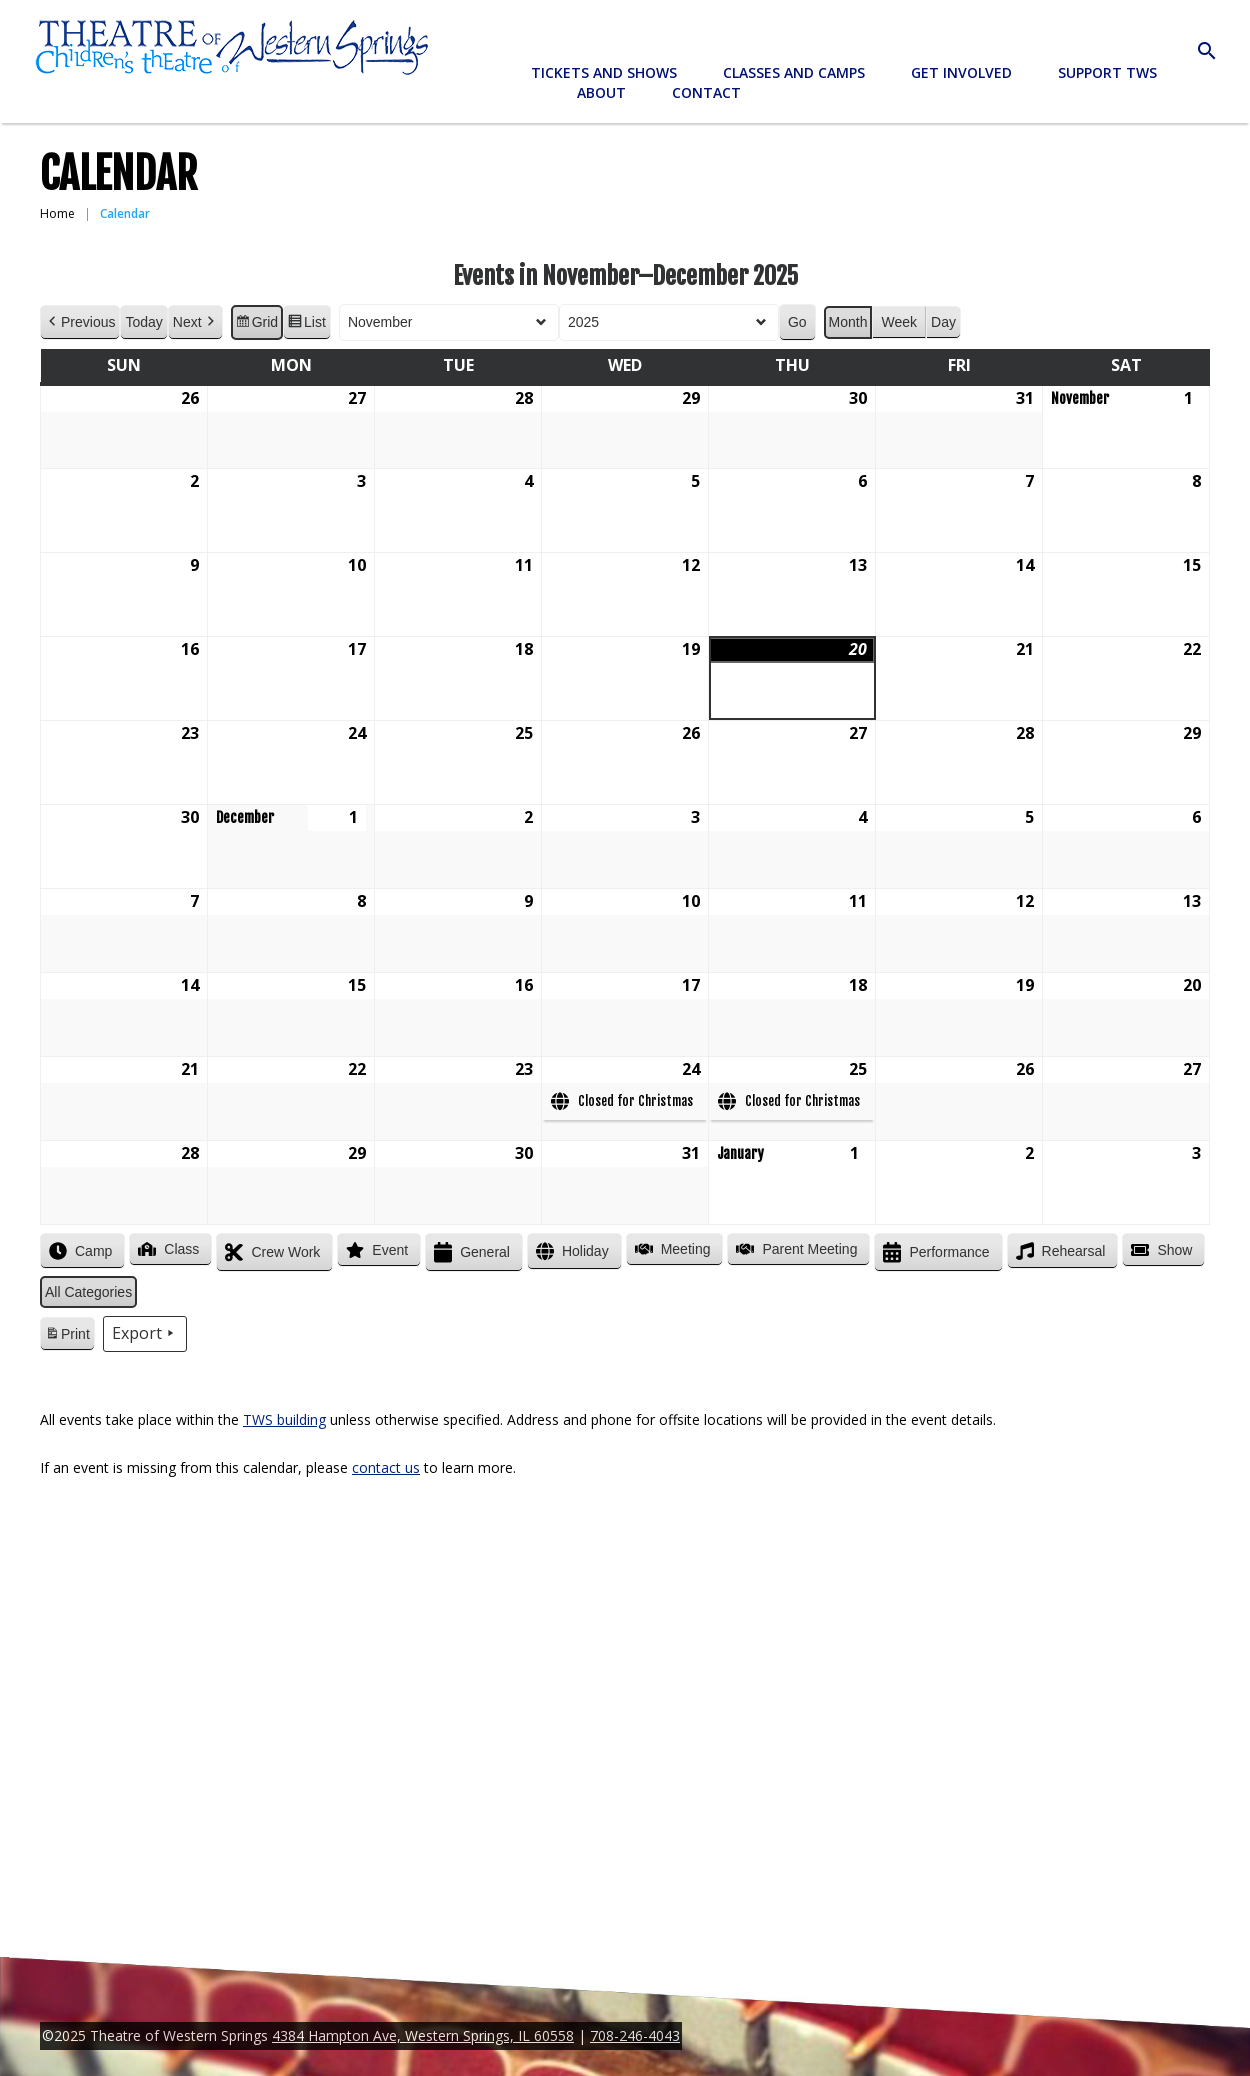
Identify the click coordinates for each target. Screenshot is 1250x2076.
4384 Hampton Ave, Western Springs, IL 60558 (423, 2035)
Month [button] (848, 322)
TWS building (284, 1419)
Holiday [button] (570, 1251)
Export (145, 1334)
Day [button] (943, 322)
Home (57, 213)
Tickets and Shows (604, 72)
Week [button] (899, 322)
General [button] (470, 1252)
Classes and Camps (794, 72)
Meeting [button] (671, 1249)
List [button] (306, 325)
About (601, 92)
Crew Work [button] (270, 1252)
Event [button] (375, 1250)
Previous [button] (80, 322)
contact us (386, 1467)
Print (67, 1337)
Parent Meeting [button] (794, 1249)
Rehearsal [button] (1059, 1251)
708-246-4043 (635, 2035)
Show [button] (1159, 1250)
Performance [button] (934, 1252)
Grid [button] (256, 325)
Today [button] (143, 322)
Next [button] (195, 322)
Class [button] (166, 1249)
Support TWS (1107, 72)
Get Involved (961, 72)
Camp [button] (78, 1251)
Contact (706, 92)
